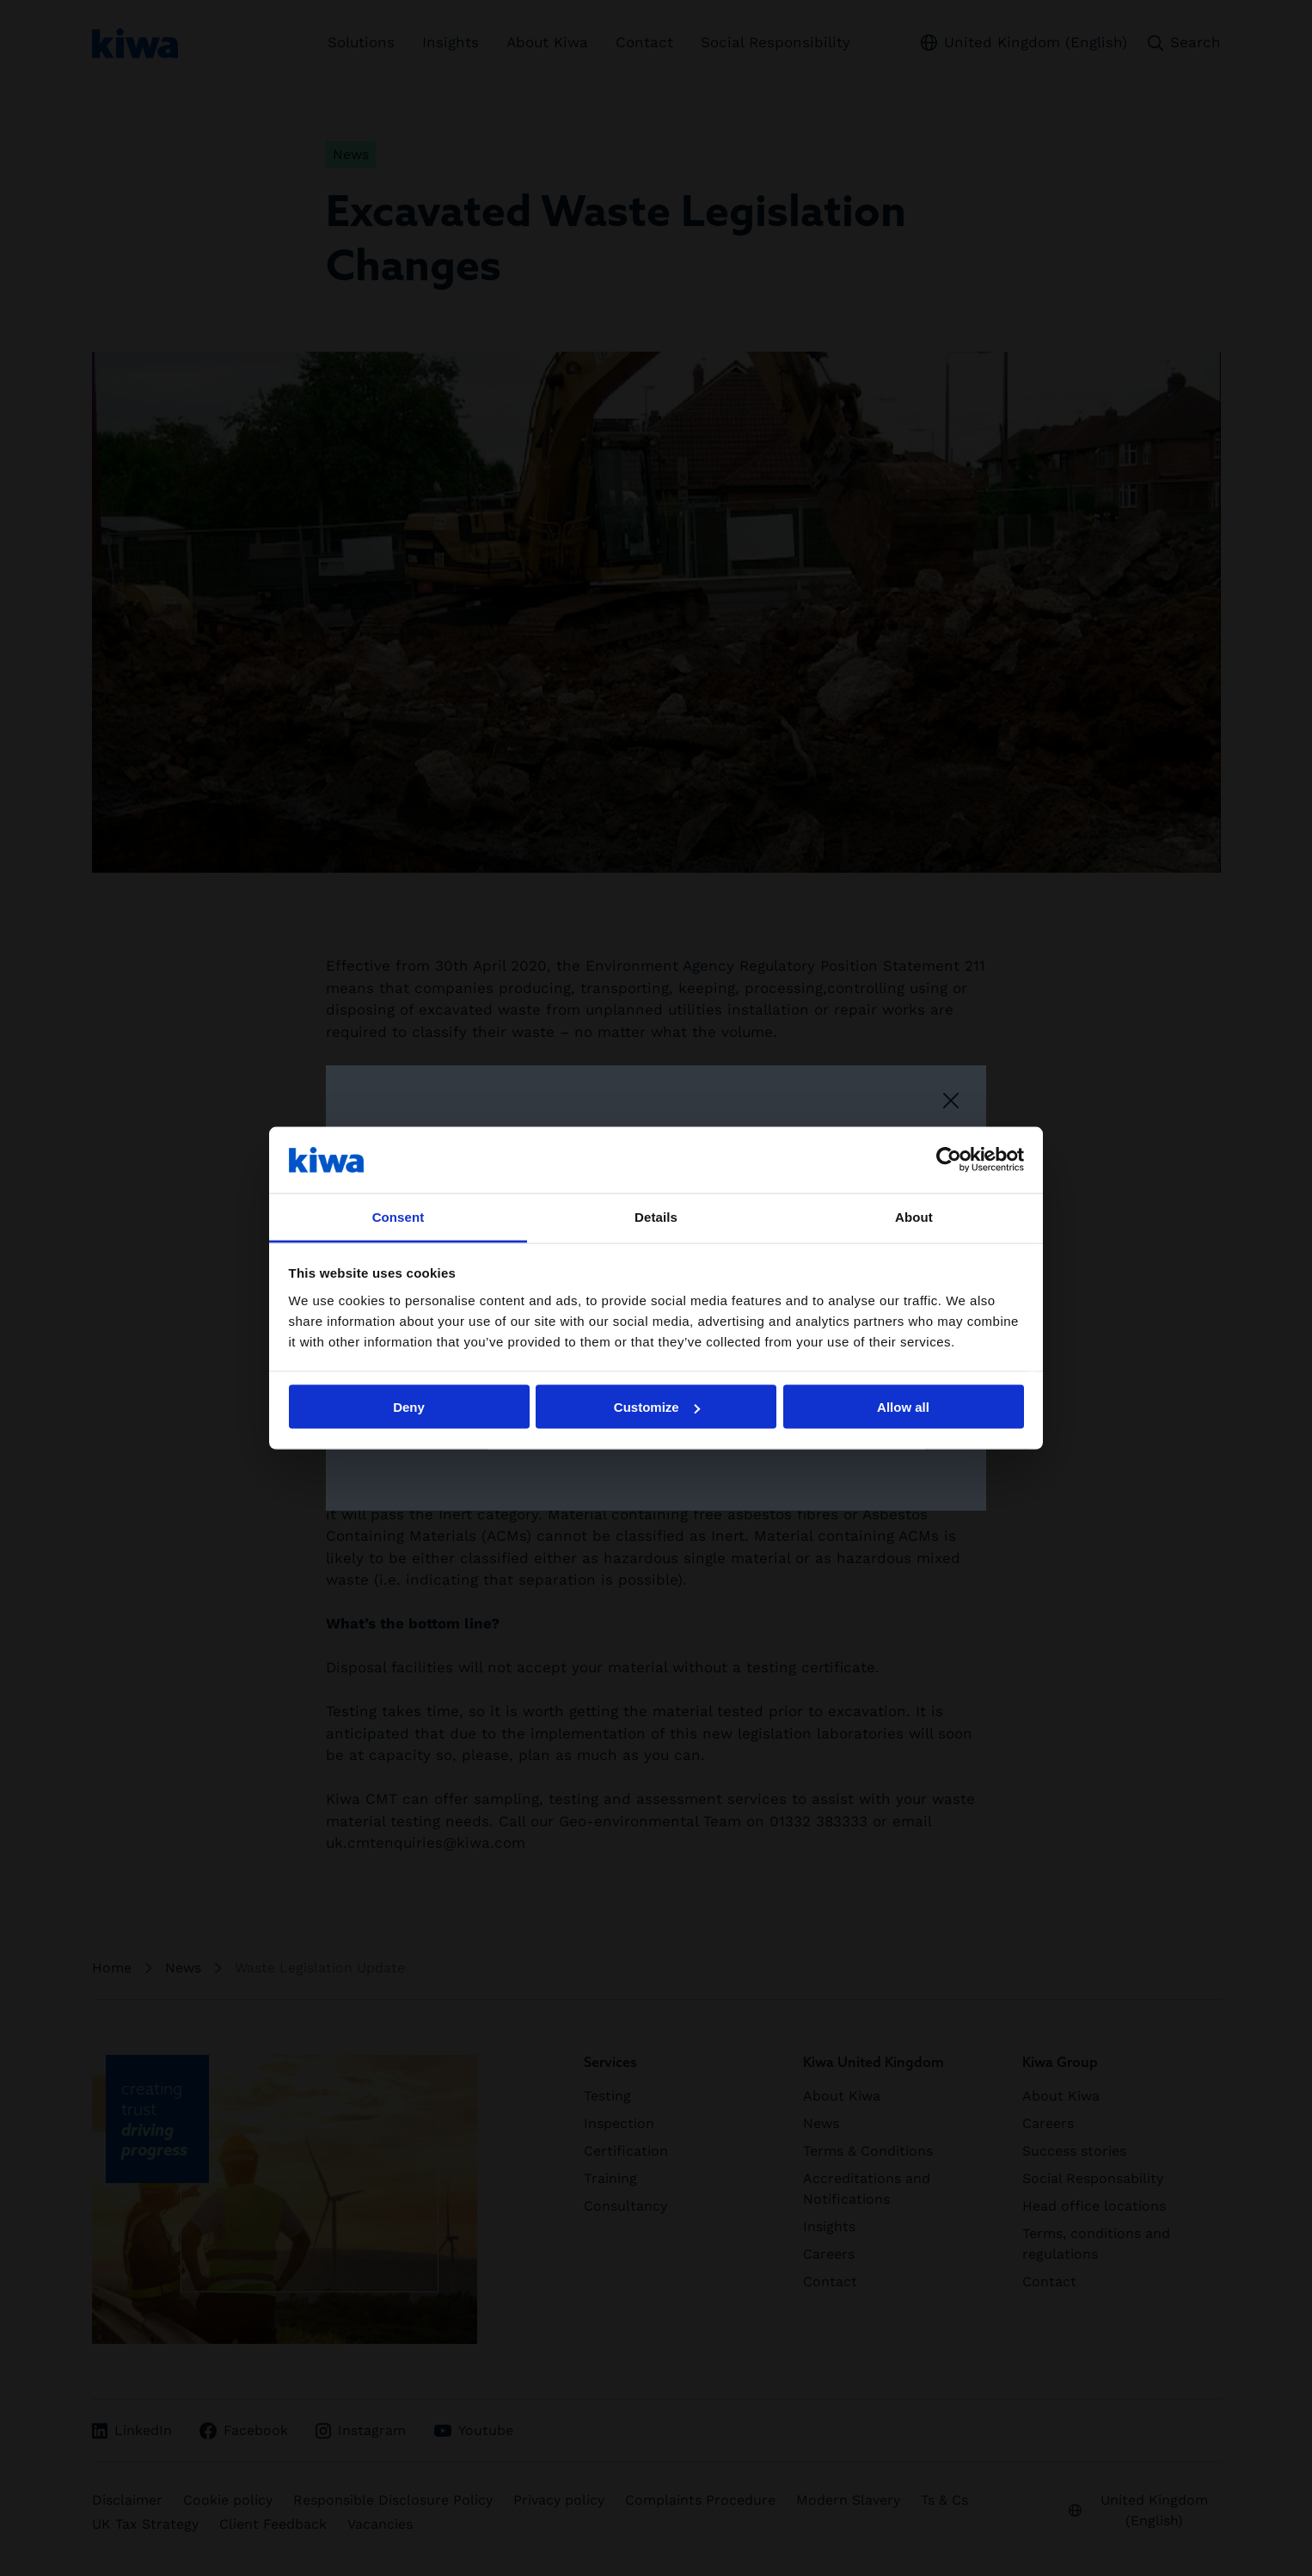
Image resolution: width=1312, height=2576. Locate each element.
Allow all (903, 1407)
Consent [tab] (398, 1216)
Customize (657, 1407)
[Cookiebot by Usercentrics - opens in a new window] (949, 1160)
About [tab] (914, 1216)
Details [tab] (656, 1216)
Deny (409, 1407)
